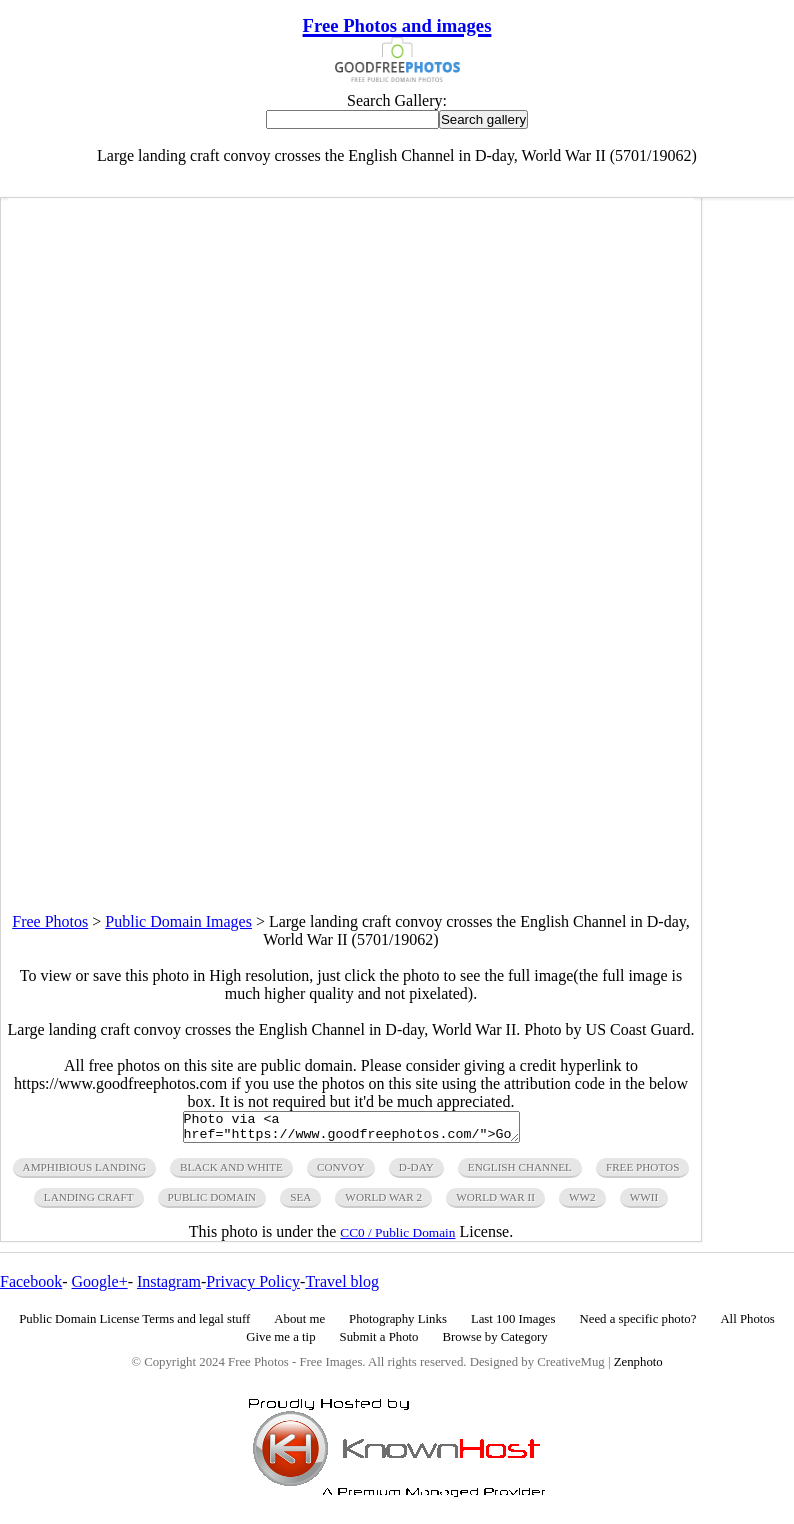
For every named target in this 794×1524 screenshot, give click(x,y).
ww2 (582, 1203)
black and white (231, 1173)
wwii (644, 1203)
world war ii (495, 1203)
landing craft (89, 1203)
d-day (416, 1173)
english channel (520, 1173)
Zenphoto (638, 1368)
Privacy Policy (253, 1287)
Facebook (31, 1287)
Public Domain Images (178, 921)
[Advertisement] (351, 773)
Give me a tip (280, 1343)
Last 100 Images (513, 1325)
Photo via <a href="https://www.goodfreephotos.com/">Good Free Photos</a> (351, 1130)
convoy (341, 1173)
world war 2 (383, 1203)
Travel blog (342, 1287)
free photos (642, 1173)
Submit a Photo (379, 1343)
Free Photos (50, 921)
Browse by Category (495, 1343)
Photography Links (398, 1325)
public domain (212, 1203)
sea (300, 1203)
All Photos (747, 1325)
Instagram (169, 1287)
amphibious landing (84, 1173)
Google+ (100, 1287)
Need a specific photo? (637, 1325)
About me (299, 1325)
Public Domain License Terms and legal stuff (134, 1325)
